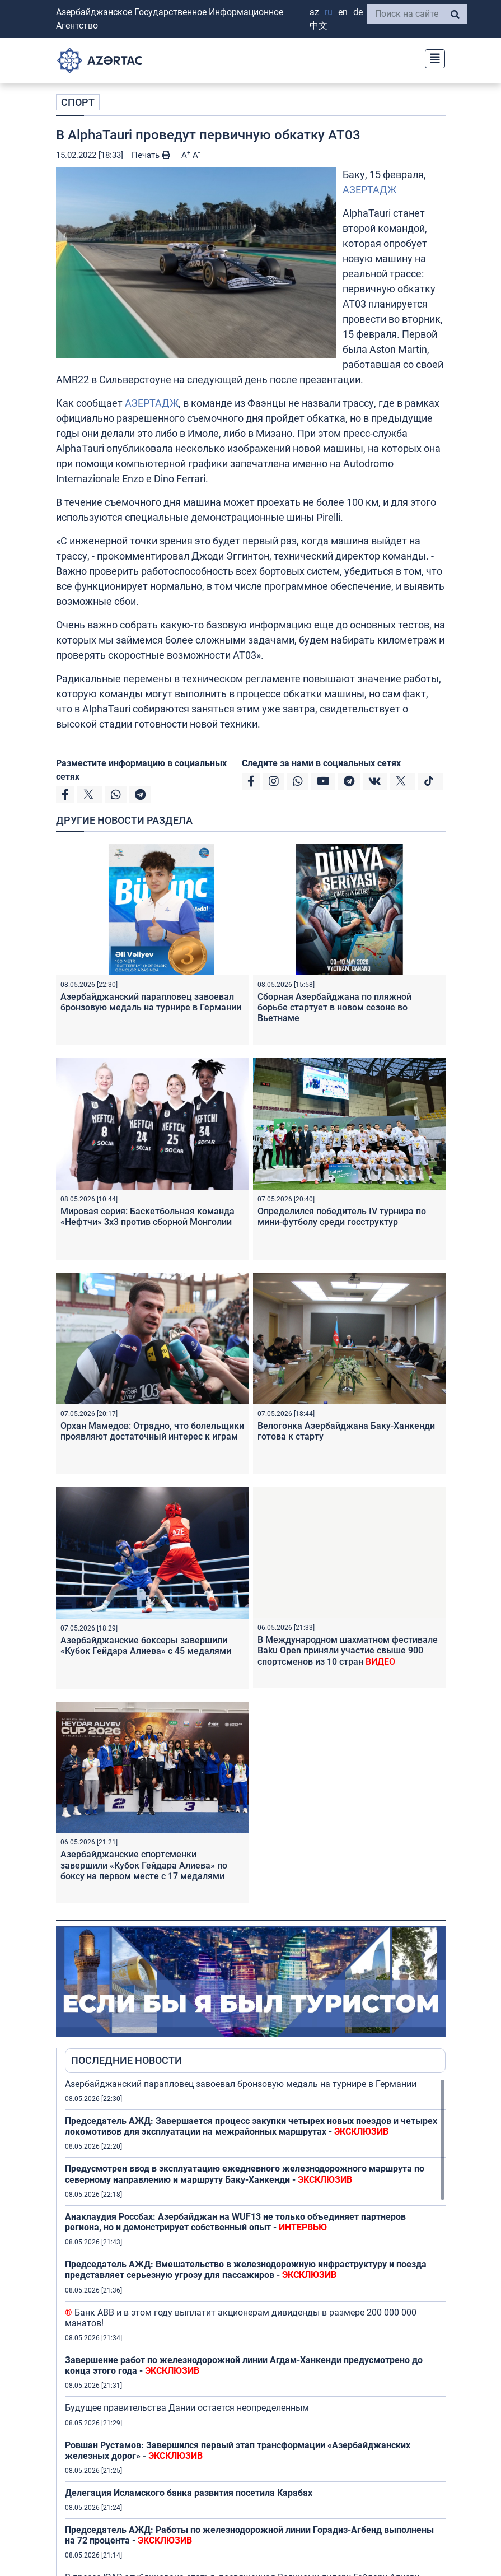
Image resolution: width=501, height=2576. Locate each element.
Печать (151, 155)
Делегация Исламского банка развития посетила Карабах (188, 2493)
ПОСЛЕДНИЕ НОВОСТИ (126, 2060)
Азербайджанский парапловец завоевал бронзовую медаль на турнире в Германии (150, 1002)
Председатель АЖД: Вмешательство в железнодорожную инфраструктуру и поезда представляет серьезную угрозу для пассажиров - (246, 2269)
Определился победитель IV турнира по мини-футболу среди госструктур (341, 1216)
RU (329, 12)
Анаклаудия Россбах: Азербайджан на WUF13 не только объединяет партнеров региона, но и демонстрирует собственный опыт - (235, 2222)
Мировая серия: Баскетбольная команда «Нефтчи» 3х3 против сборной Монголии (147, 1216)
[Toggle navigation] (432, 57)
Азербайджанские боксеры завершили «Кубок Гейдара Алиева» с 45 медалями (145, 1645)
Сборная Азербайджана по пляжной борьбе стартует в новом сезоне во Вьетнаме (334, 1007)
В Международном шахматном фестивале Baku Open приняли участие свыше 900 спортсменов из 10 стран (347, 1650)
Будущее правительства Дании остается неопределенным (187, 2407)
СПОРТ (78, 102)
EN (343, 12)
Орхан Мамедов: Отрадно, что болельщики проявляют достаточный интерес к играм (152, 1431)
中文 (318, 25)
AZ (314, 12)
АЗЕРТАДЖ (369, 189)
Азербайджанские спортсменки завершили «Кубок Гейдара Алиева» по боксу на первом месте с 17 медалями (143, 1865)
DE (358, 12)
